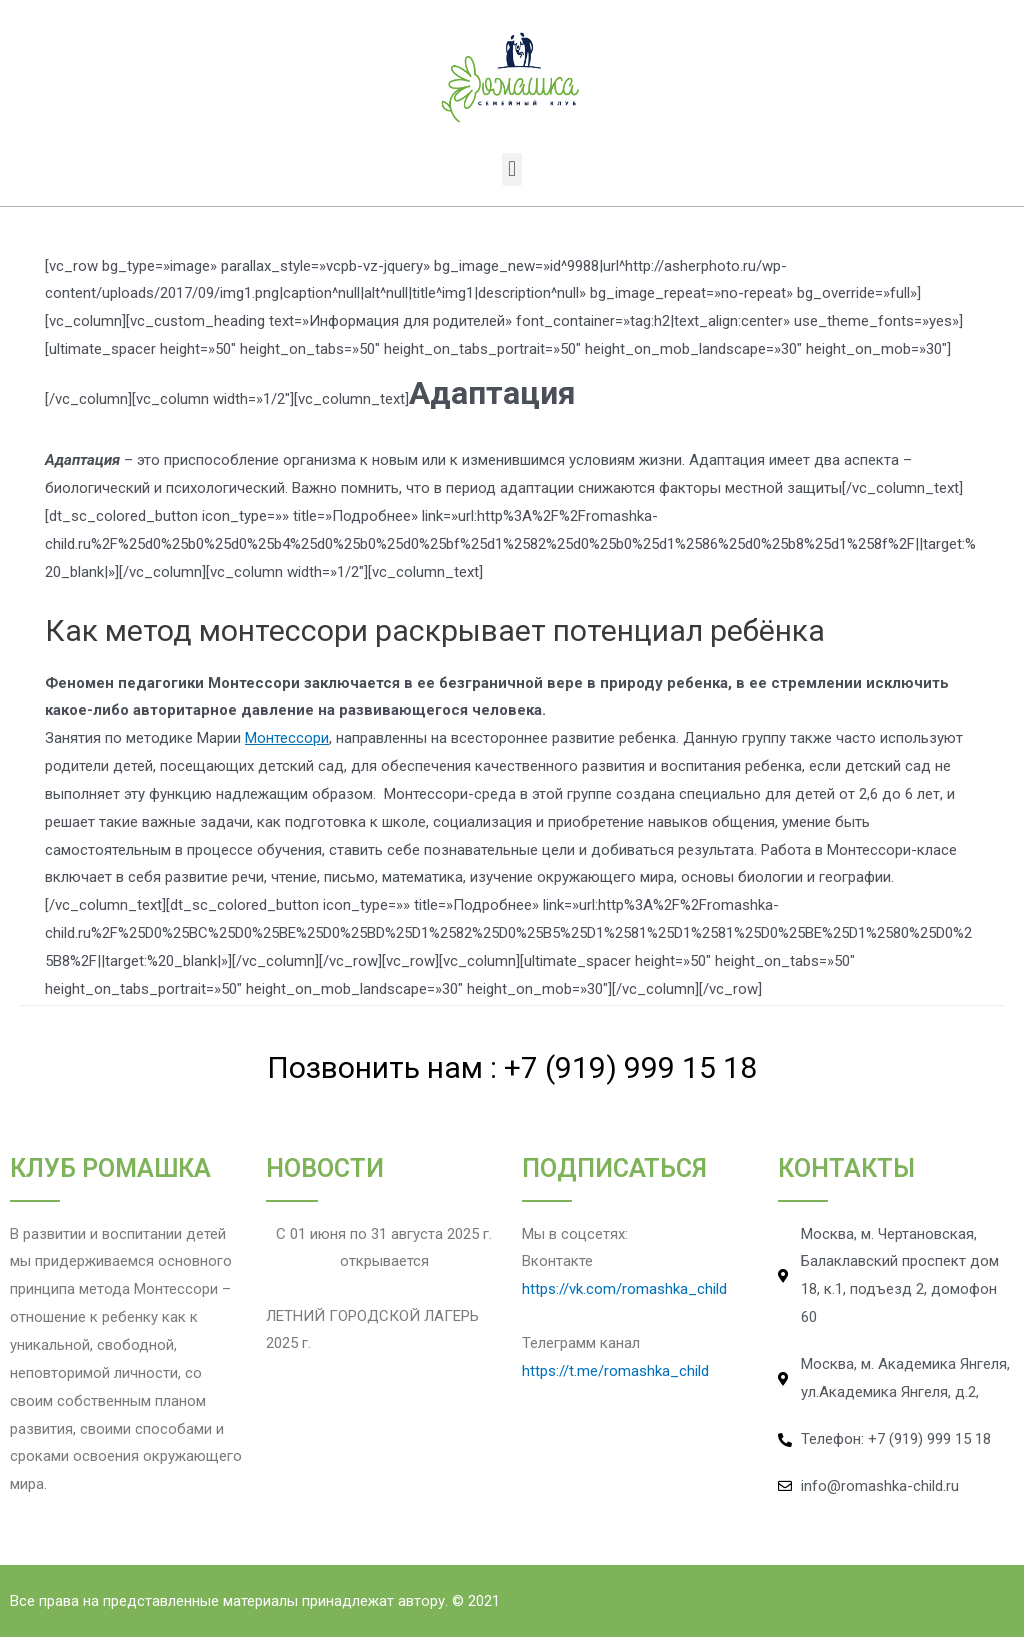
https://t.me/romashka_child (615, 1371)
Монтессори (287, 738)
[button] (511, 169)
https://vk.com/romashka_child (624, 1289)
